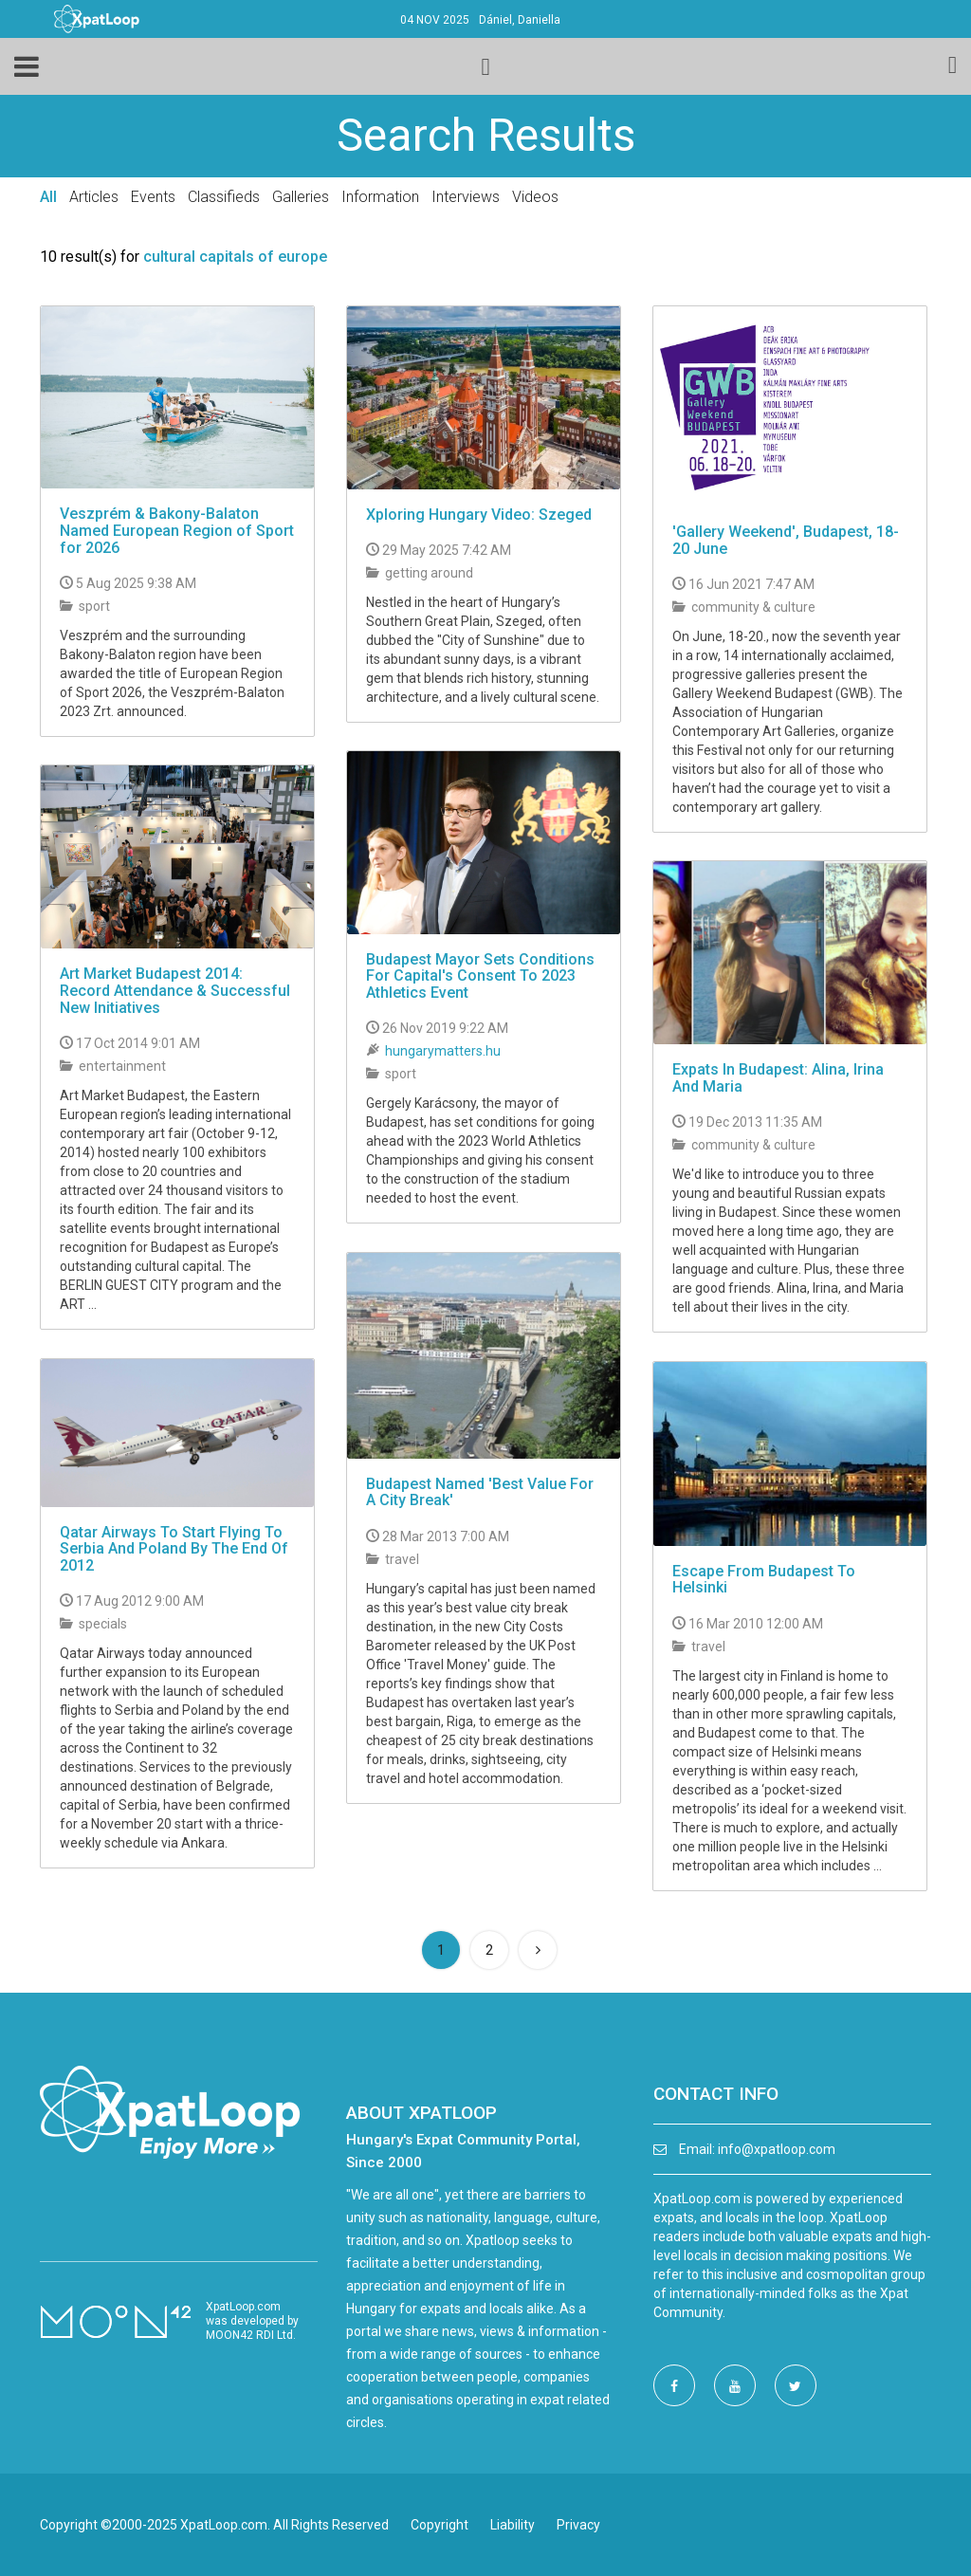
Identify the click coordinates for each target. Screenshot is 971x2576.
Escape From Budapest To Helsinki (763, 1579)
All (48, 197)
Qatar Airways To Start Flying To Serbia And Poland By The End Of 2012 (174, 1548)
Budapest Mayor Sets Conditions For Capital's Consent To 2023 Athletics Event (480, 976)
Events (153, 197)
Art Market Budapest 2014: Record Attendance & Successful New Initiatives (175, 990)
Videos (535, 197)
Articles (94, 197)
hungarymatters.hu (443, 1050)
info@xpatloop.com (776, 2149)
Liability (512, 2524)
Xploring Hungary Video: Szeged (479, 515)
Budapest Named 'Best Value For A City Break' (480, 1492)
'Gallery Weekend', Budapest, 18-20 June (785, 540)
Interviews (465, 197)
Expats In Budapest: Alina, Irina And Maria (778, 1077)
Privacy (578, 2524)
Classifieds (224, 197)
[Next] (538, 1950)
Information (380, 197)
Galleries (300, 197)
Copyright (439, 2524)
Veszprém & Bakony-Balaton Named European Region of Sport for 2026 (177, 530)
